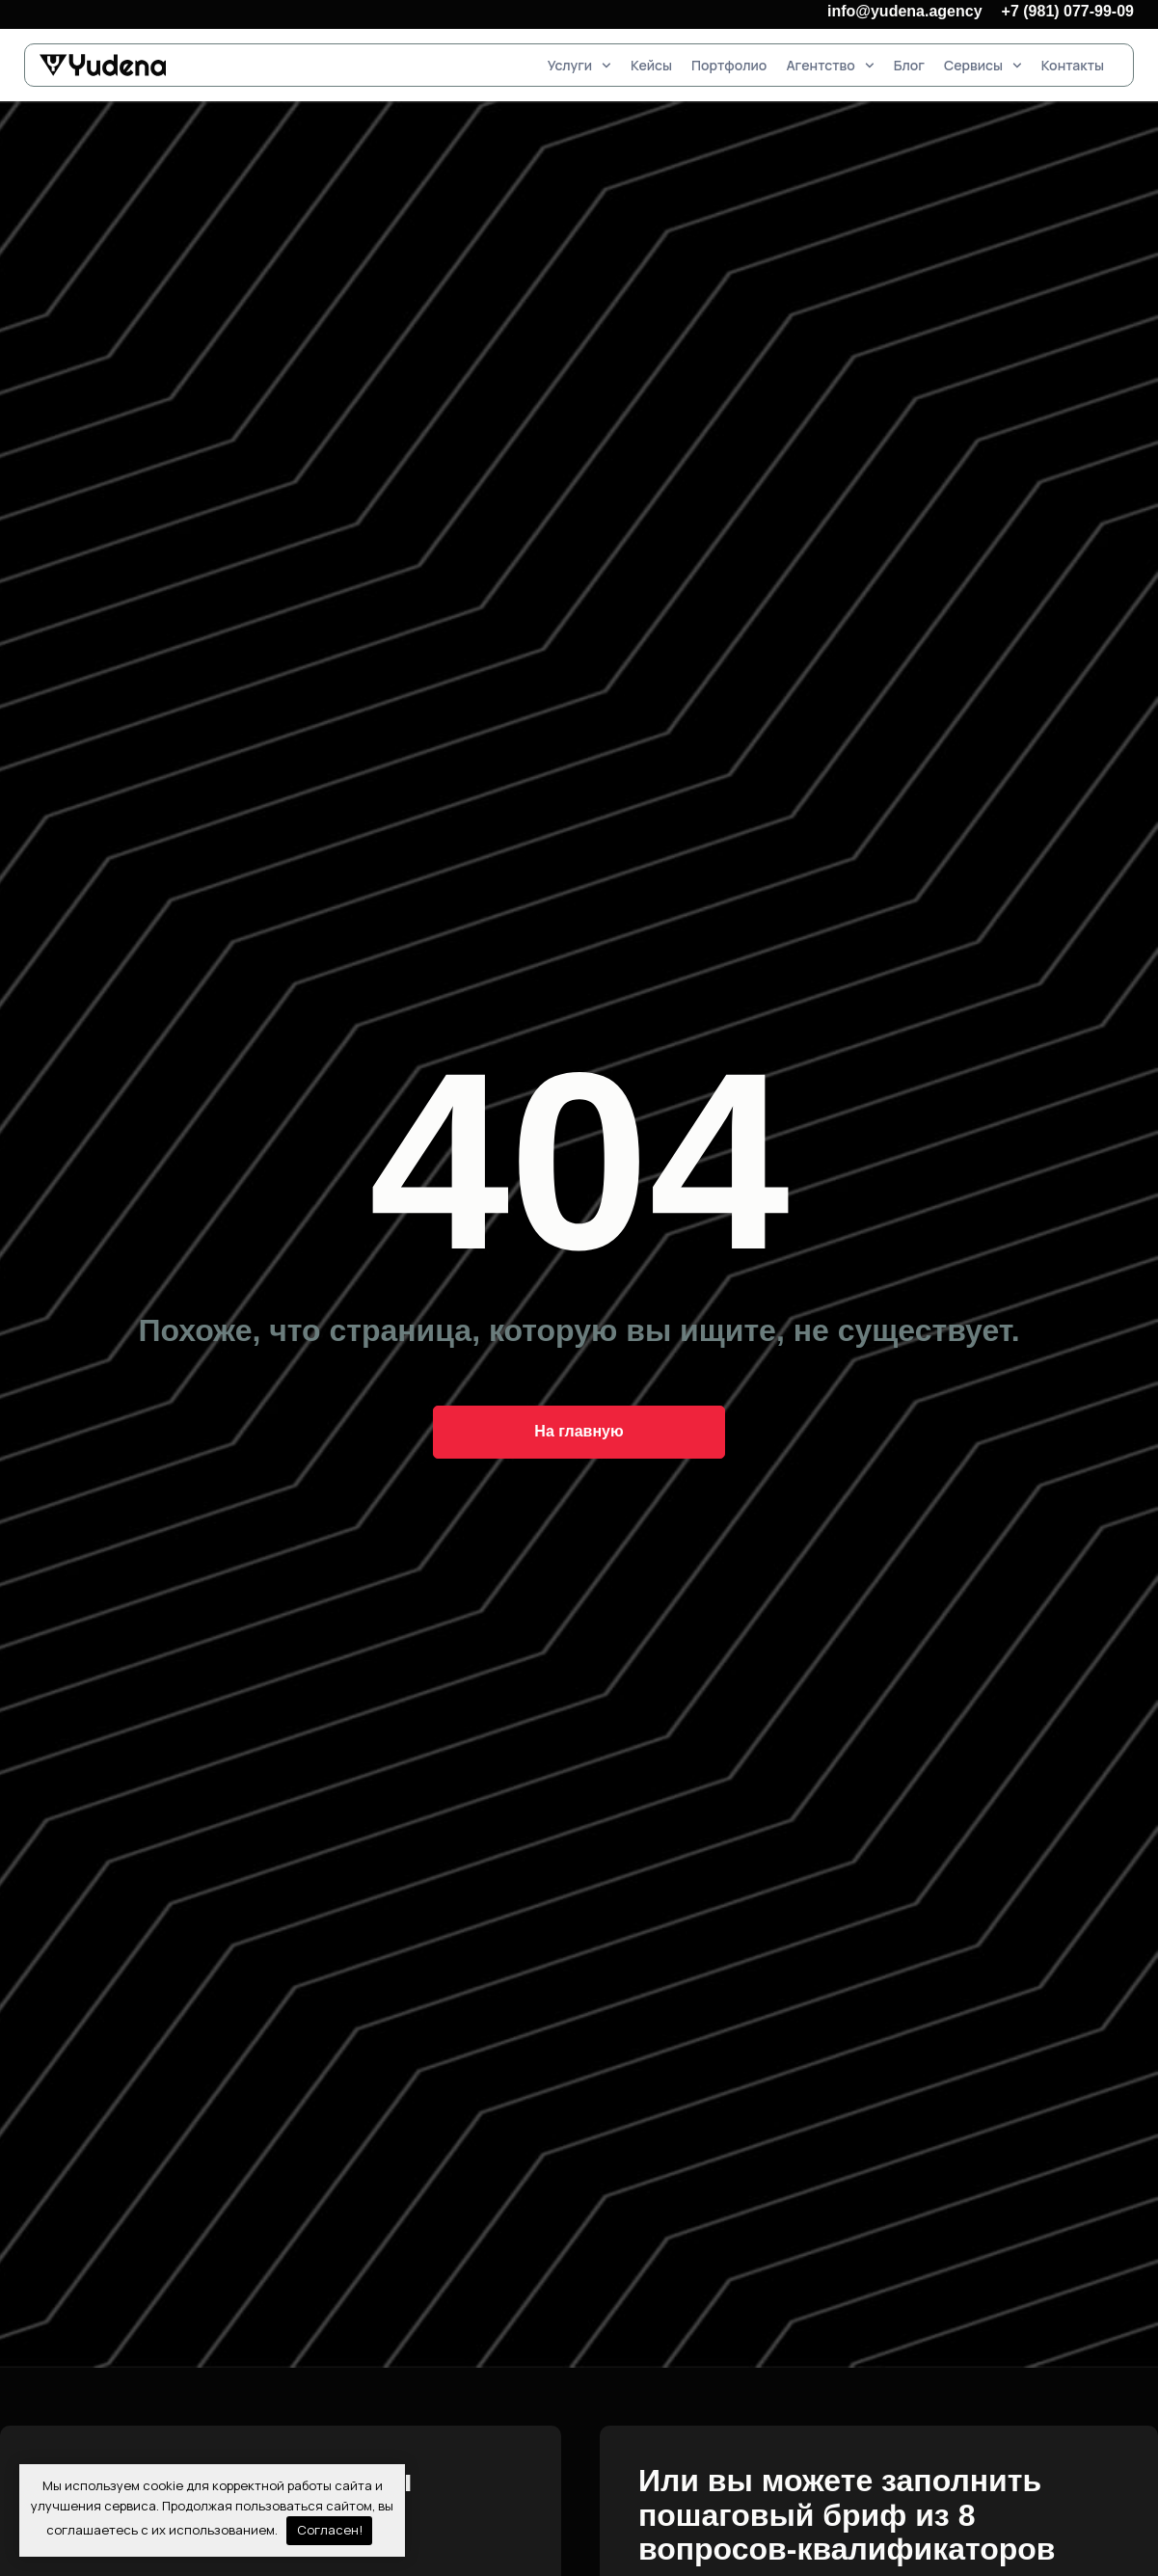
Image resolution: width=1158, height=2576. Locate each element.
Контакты (1072, 65)
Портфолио (729, 65)
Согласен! (330, 2529)
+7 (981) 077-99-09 (1068, 11)
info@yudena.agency (905, 11)
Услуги (579, 65)
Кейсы (651, 65)
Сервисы (983, 65)
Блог (909, 65)
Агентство (830, 65)
